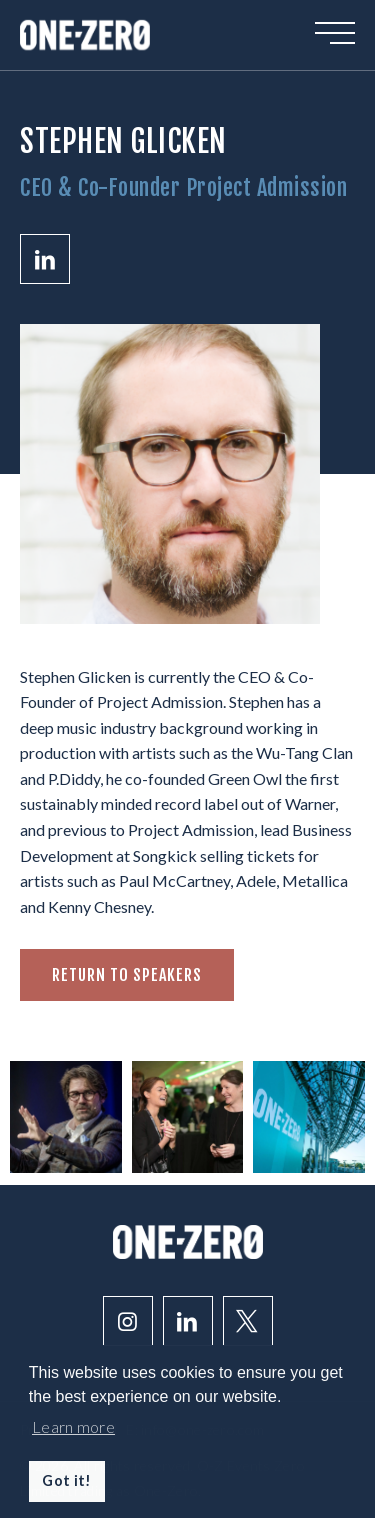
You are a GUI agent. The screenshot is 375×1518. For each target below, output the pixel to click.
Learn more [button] (73, 1426)
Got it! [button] (66, 1480)
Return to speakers (127, 975)
